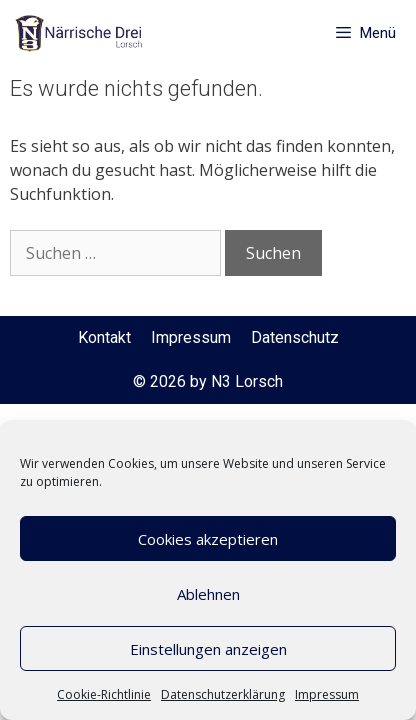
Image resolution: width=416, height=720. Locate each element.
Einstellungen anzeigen (208, 649)
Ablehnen (208, 594)
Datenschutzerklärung (223, 694)
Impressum (327, 694)
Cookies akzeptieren (208, 539)
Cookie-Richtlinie (104, 694)
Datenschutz (295, 337)
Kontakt (104, 337)
